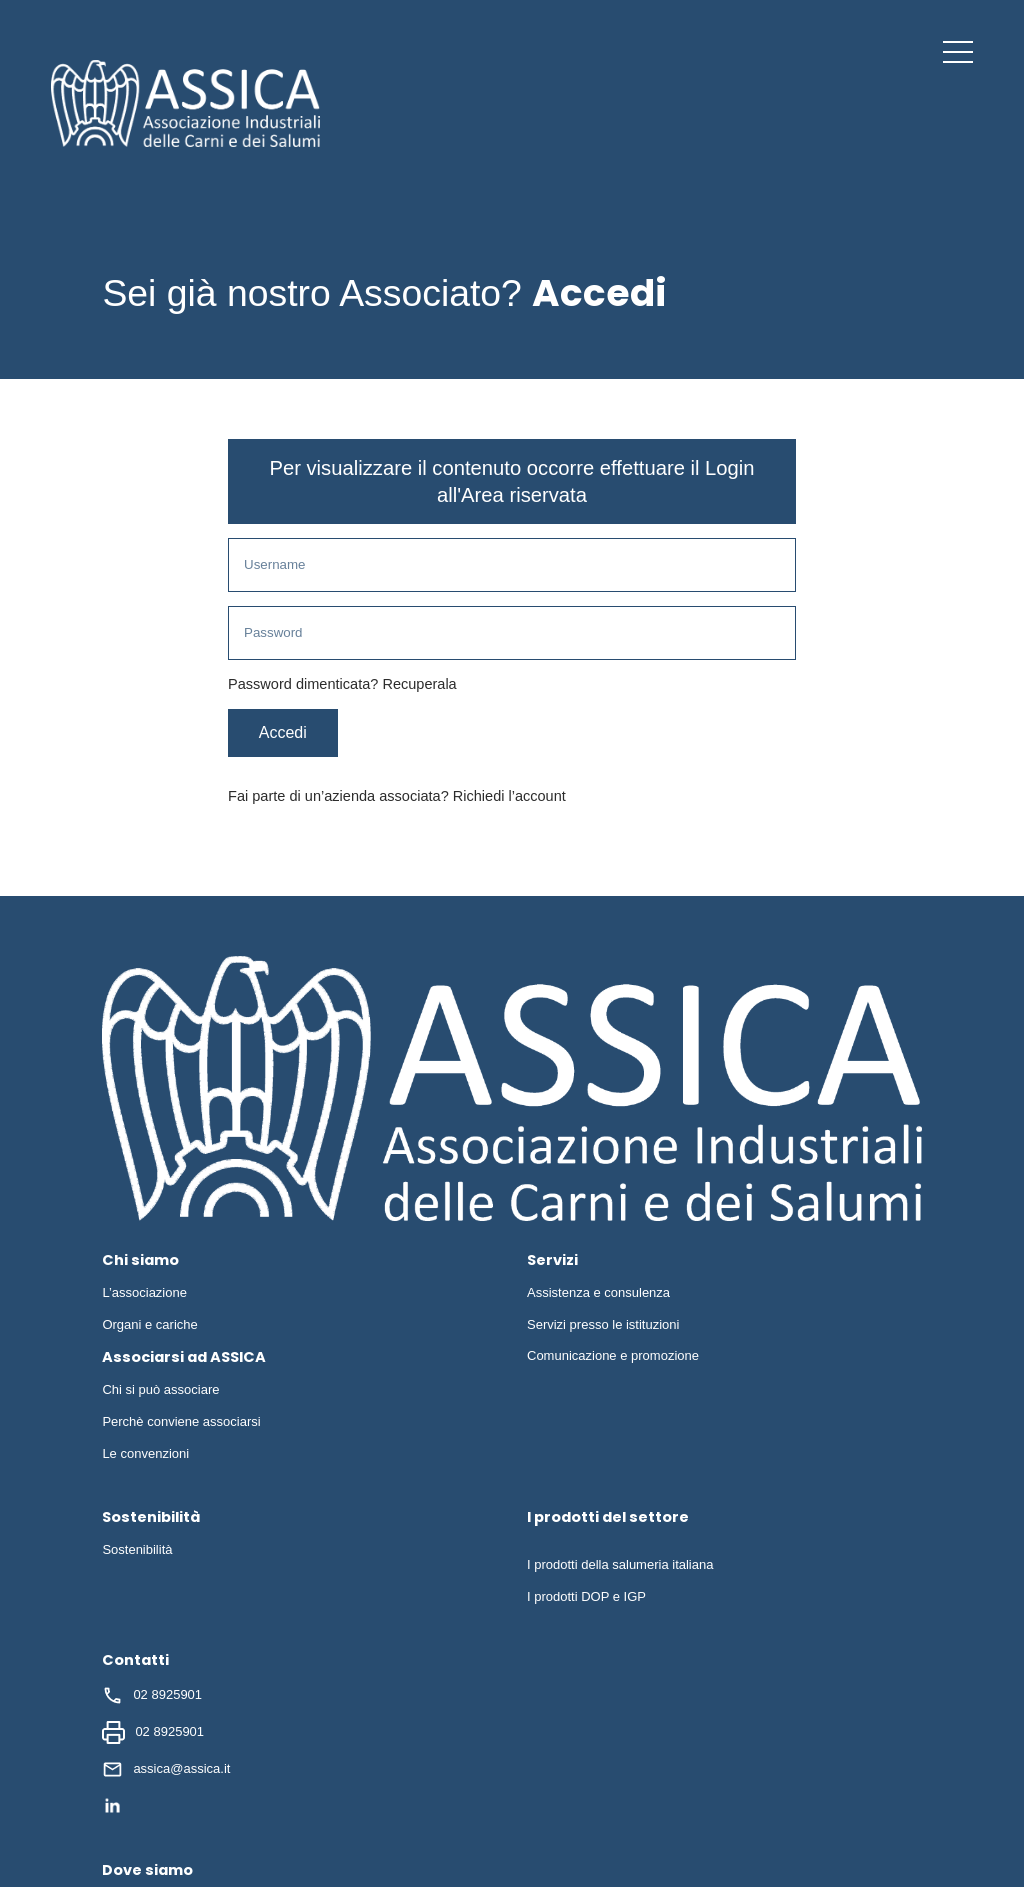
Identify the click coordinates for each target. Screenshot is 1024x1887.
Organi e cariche (149, 1325)
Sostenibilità (137, 1551)
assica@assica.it (166, 1771)
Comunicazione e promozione (613, 1357)
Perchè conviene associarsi (181, 1423)
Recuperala (419, 686)
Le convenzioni (145, 1455)
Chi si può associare (160, 1391)
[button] (958, 52)
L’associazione (144, 1294)
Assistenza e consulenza (598, 1294)
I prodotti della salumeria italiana (620, 1566)
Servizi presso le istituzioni (603, 1325)
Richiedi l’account (509, 798)
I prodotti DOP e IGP (586, 1598)
